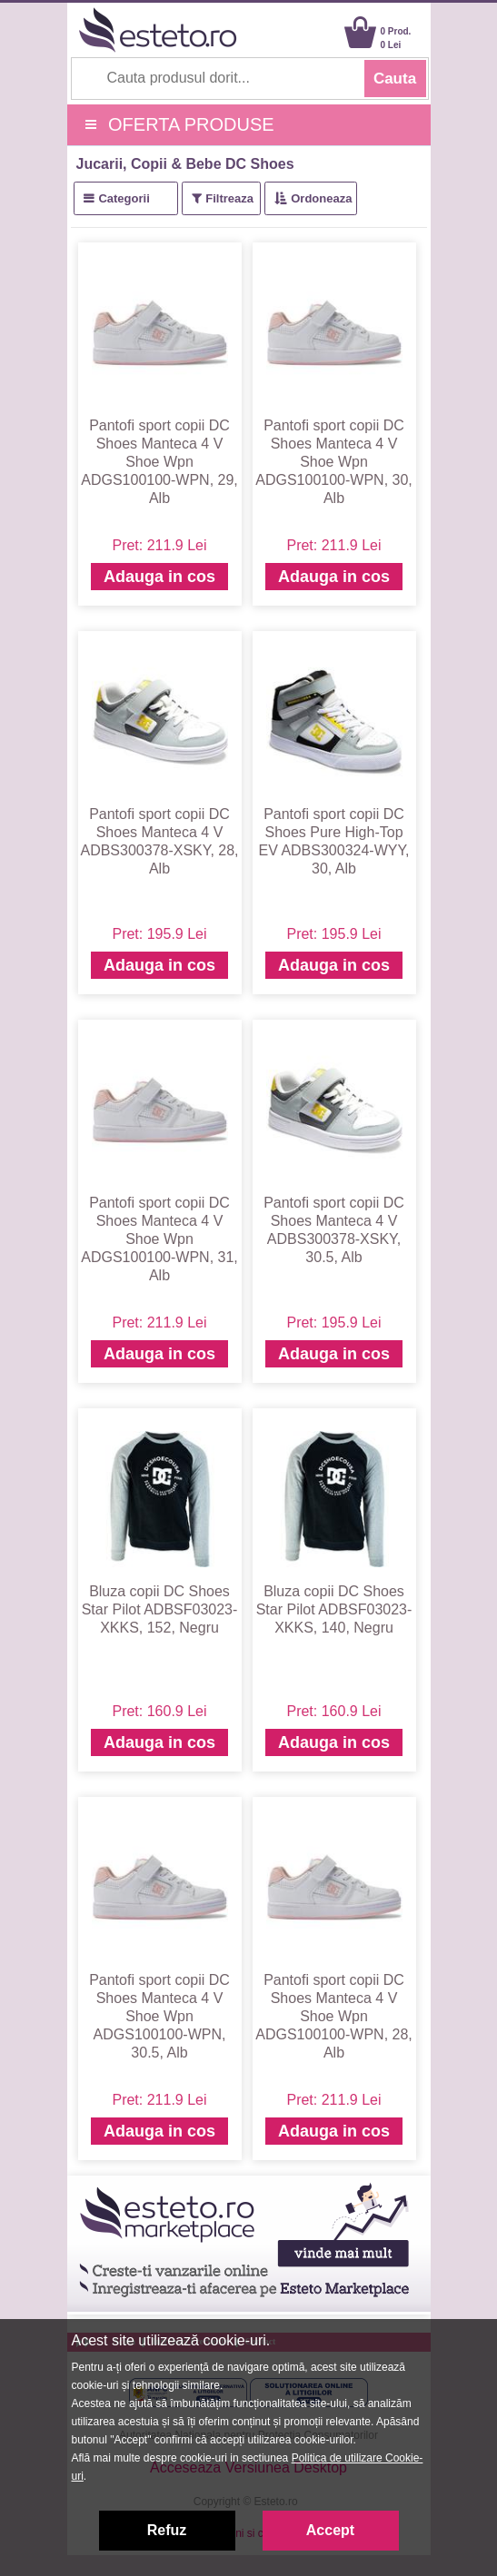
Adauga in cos (159, 577)
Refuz (167, 2530)
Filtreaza (229, 198)
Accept (330, 2530)
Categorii (123, 198)
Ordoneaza (321, 198)
